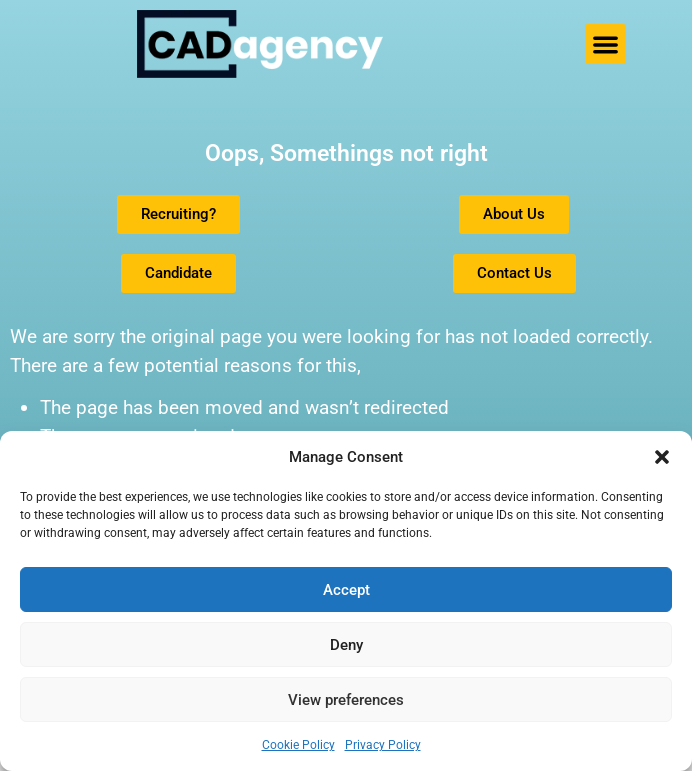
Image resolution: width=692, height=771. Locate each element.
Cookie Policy (298, 745)
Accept (346, 590)
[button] (662, 457)
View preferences (346, 700)
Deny (346, 645)
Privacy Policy (383, 745)
